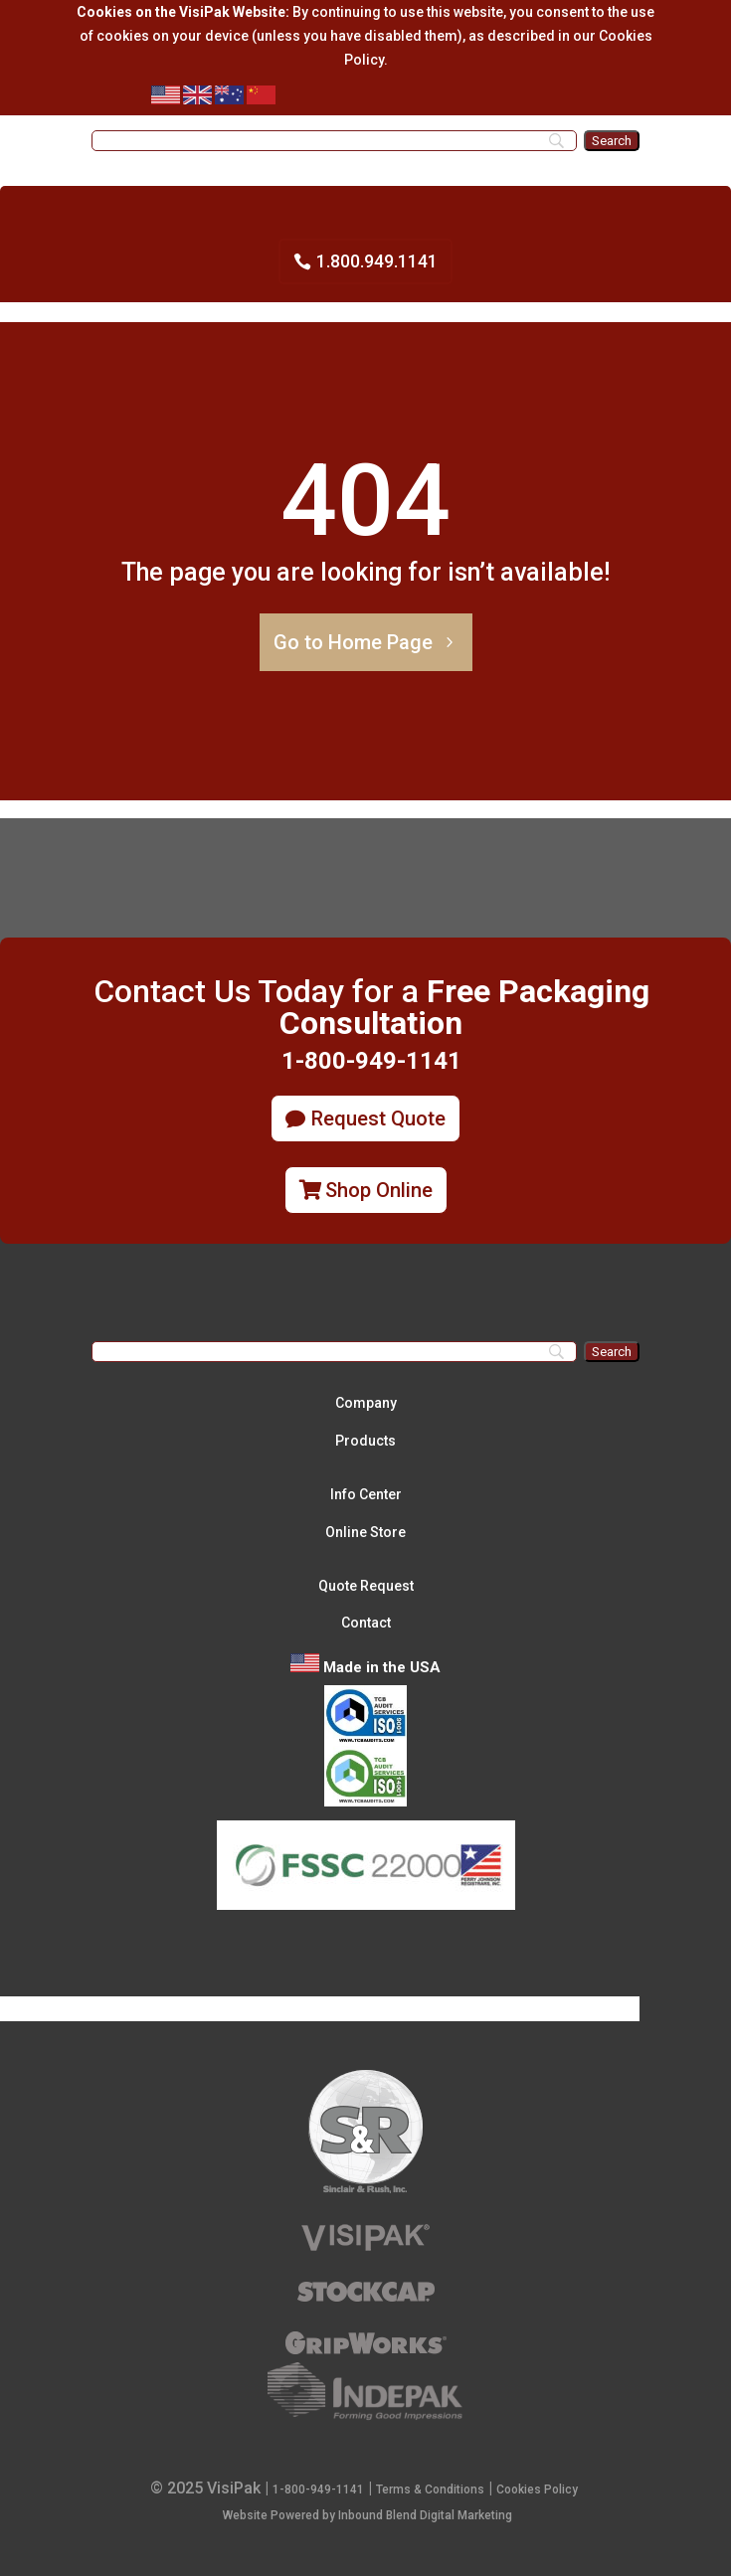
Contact (366, 1623)
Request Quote (378, 1118)
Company (366, 1403)
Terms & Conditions (430, 2489)
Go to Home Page (353, 642)
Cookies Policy (537, 2489)
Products (365, 1441)
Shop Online (379, 1190)
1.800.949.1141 (377, 261)
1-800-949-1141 (318, 2489)
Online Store (365, 1532)
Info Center (366, 1494)
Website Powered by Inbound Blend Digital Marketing (367, 2515)
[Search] (334, 140)
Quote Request (366, 1586)
